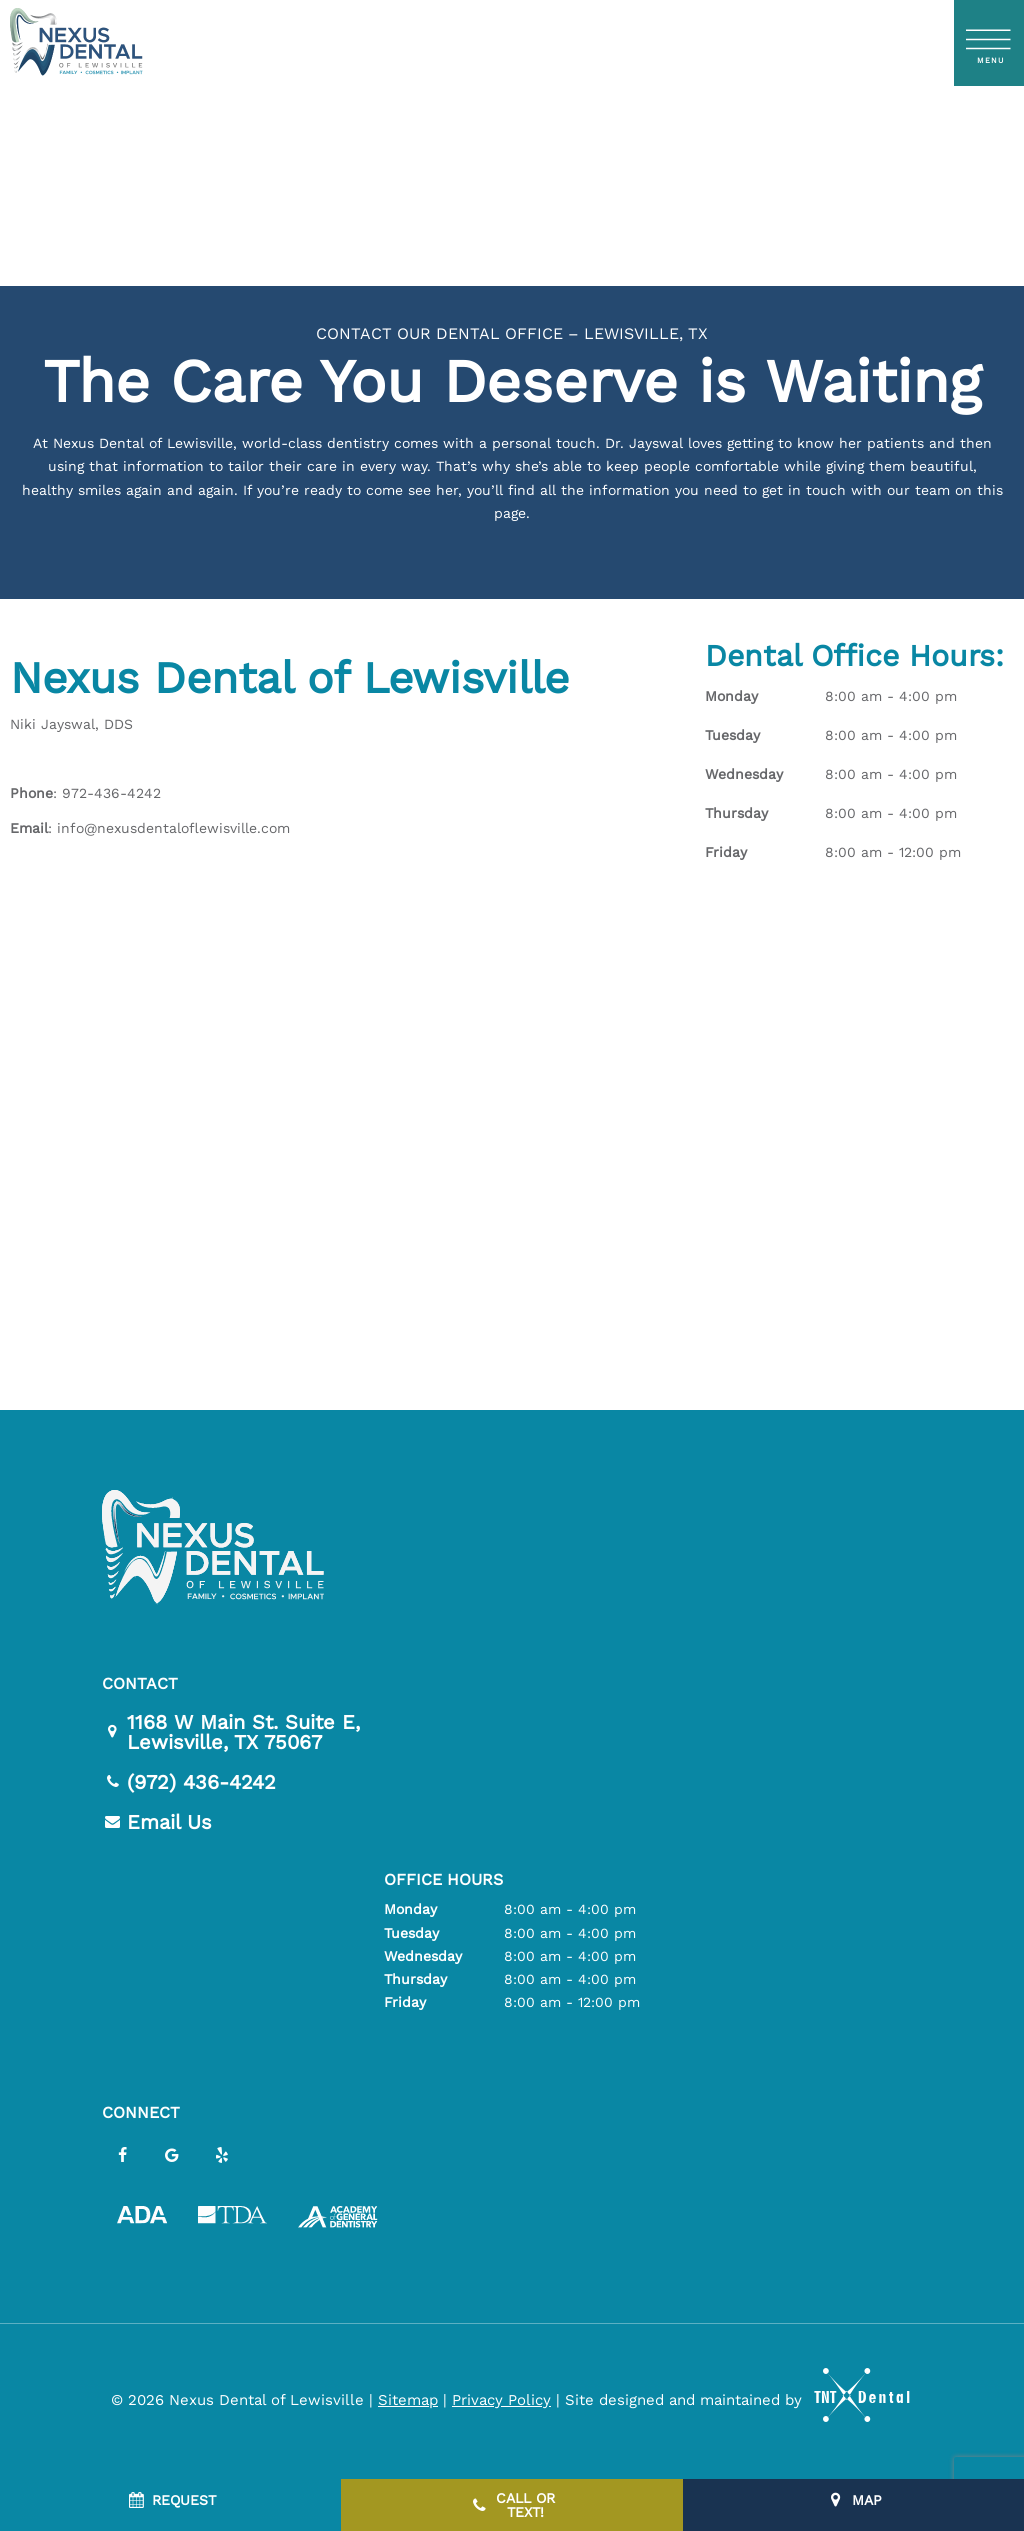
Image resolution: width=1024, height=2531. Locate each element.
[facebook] (122, 2156)
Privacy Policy (501, 2400)
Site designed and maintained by (729, 2400)
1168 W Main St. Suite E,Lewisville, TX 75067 (231, 1732)
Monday (731, 696)
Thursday (736, 813)
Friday (726, 852)
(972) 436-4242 (189, 1782)
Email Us (157, 1822)
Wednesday (744, 774)
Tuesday (732, 735)
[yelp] (222, 2156)
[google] (172, 2156)
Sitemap (408, 2400)
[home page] (75, 43)
